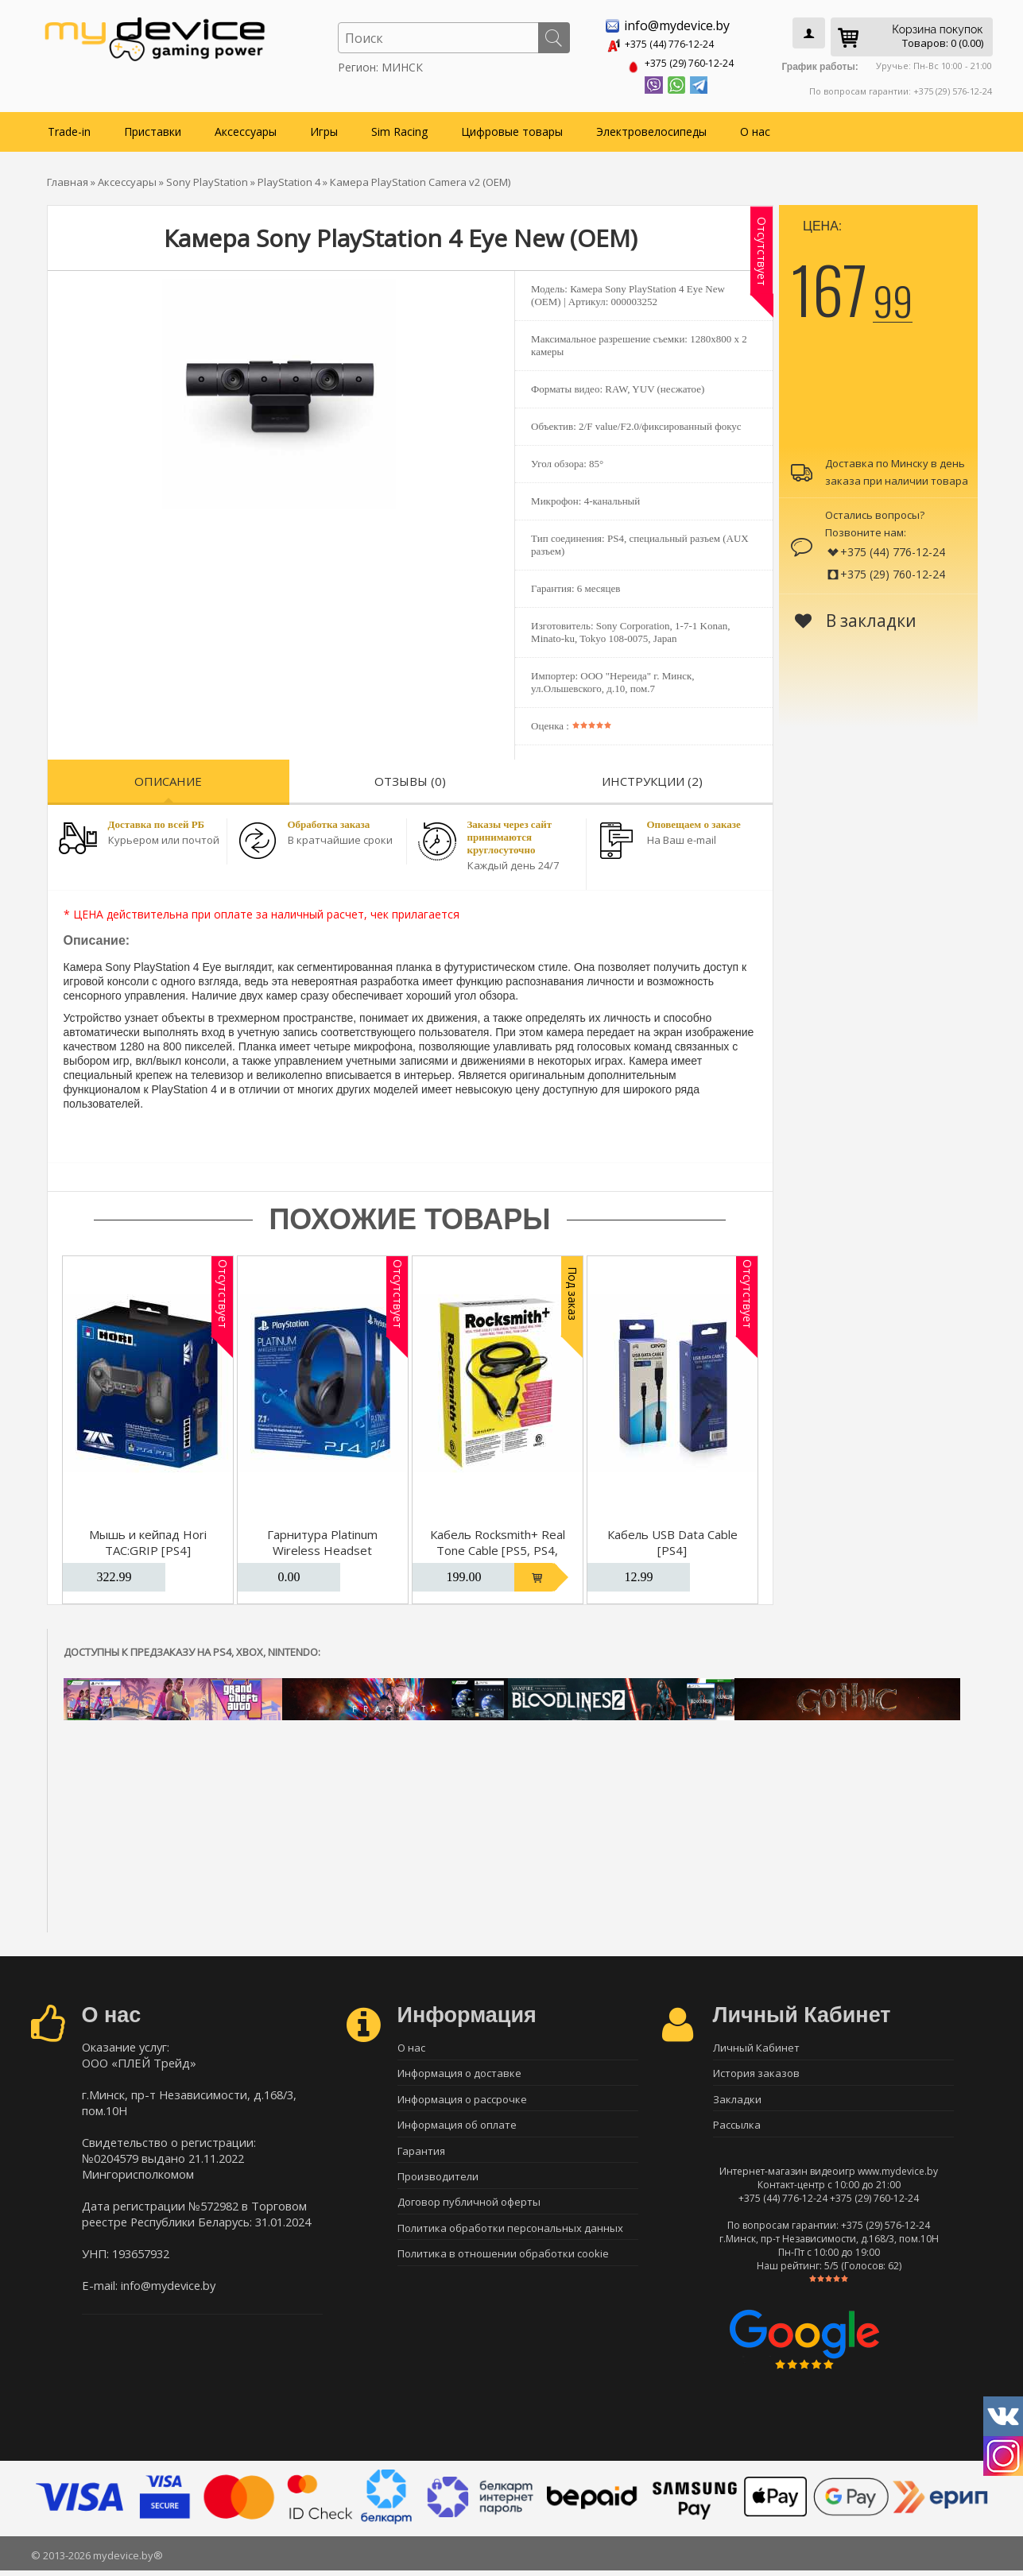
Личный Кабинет (756, 2044)
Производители (438, 2183)
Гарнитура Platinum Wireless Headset (322, 1539)
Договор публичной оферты (469, 2211)
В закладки (855, 617)
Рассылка (737, 2128)
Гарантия (421, 2156)
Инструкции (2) (652, 778)
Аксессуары (246, 128)
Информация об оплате (457, 2128)
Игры (324, 128)
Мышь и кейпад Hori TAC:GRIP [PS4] (148, 1539)
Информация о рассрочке (462, 2100)
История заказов (756, 2072)
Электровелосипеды (651, 128)
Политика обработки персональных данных (510, 2239)
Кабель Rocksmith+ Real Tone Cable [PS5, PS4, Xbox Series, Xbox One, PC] (497, 1555)
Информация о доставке (459, 2072)
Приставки (152, 128)
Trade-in (69, 128)
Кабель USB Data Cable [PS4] (672, 1539)
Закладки (737, 2100)
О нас (755, 128)
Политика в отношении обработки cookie (503, 2267)
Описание (168, 778)
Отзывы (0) (410, 778)
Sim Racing (399, 128)
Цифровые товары (512, 128)
